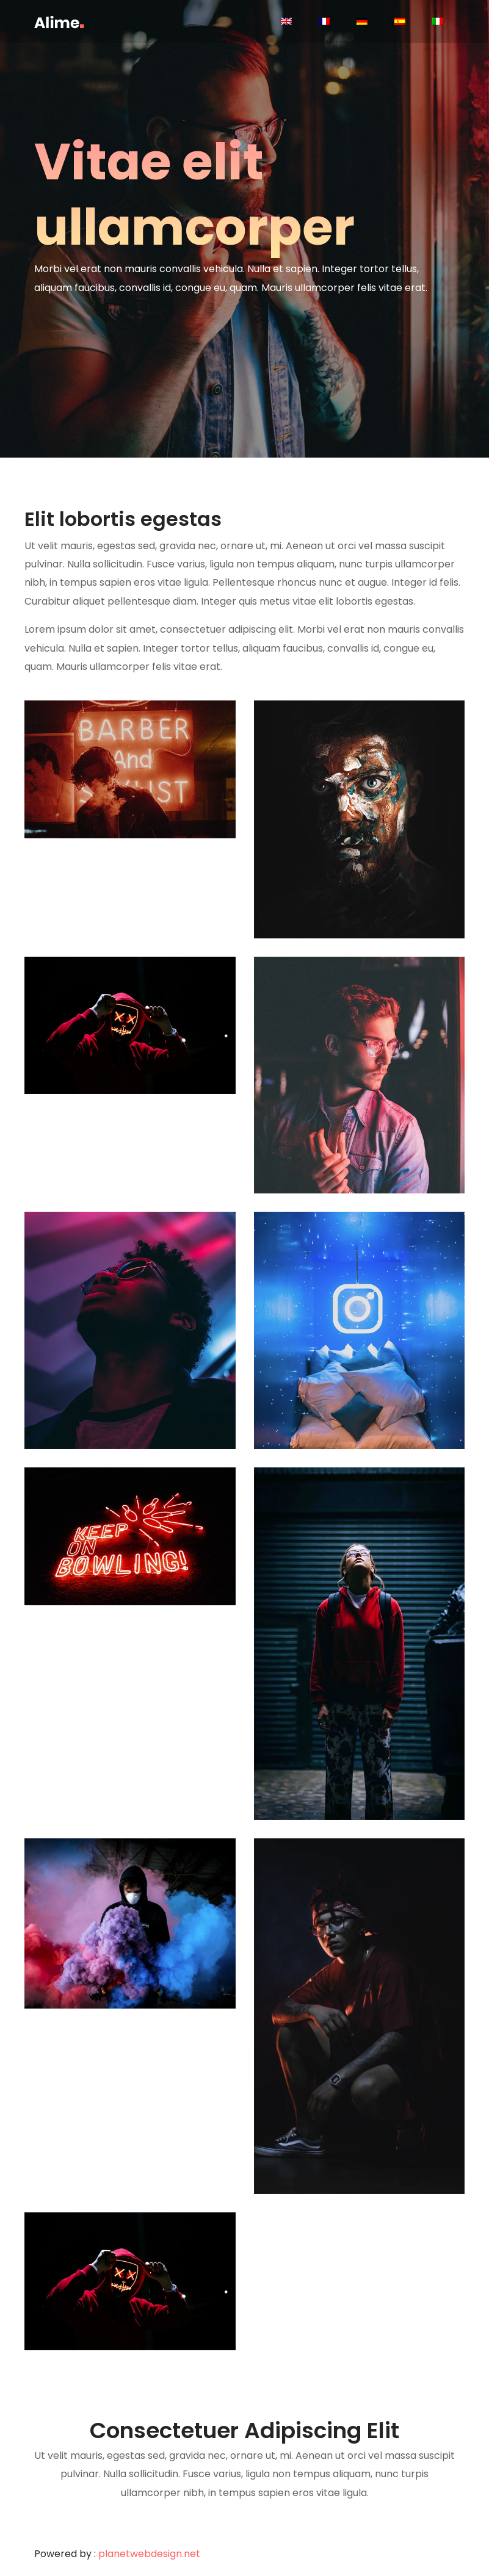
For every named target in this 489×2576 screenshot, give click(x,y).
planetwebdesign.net (149, 2554)
